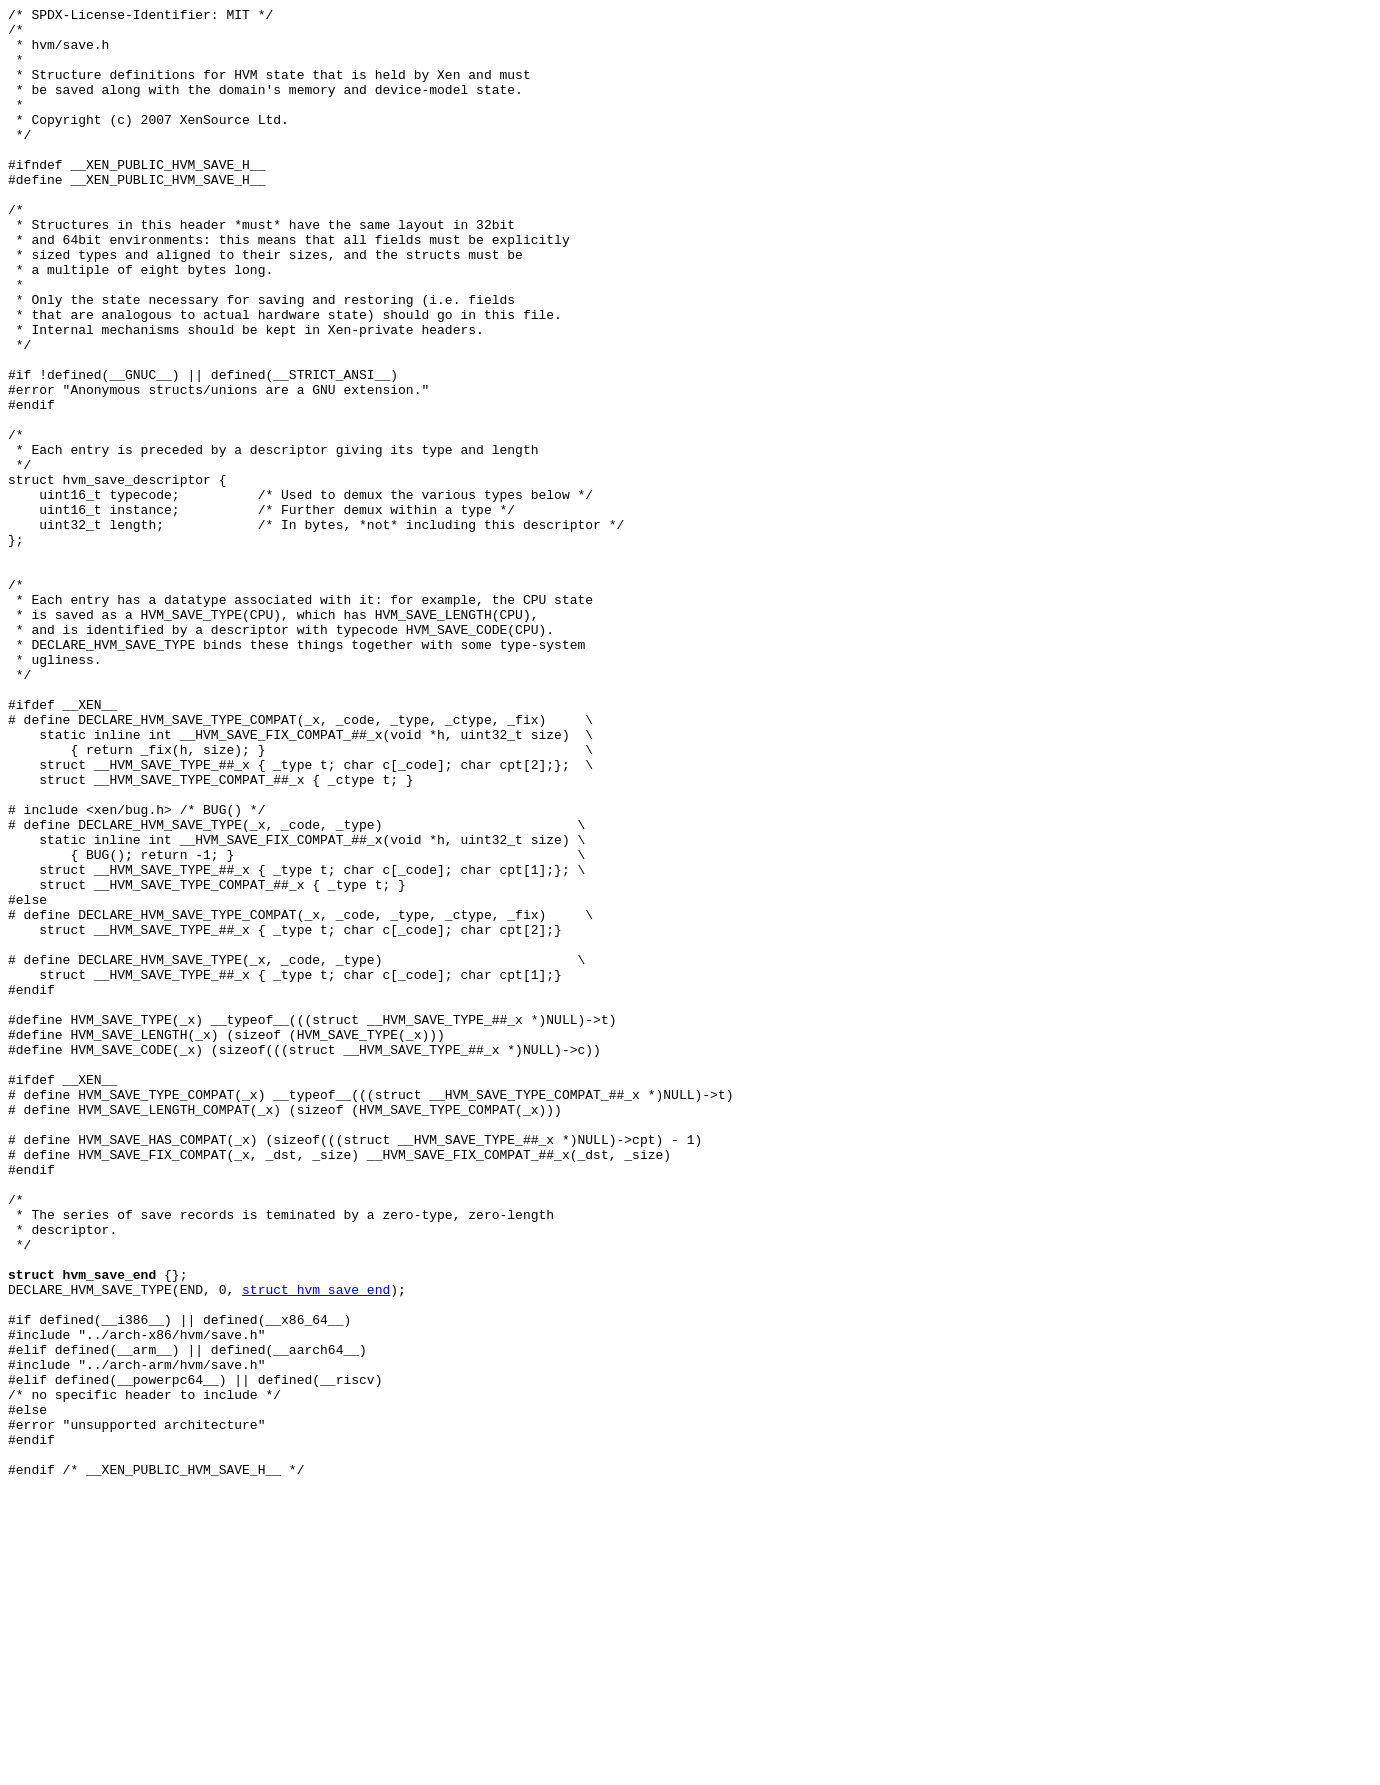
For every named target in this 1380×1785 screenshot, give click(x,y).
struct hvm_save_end (316, 1547)
